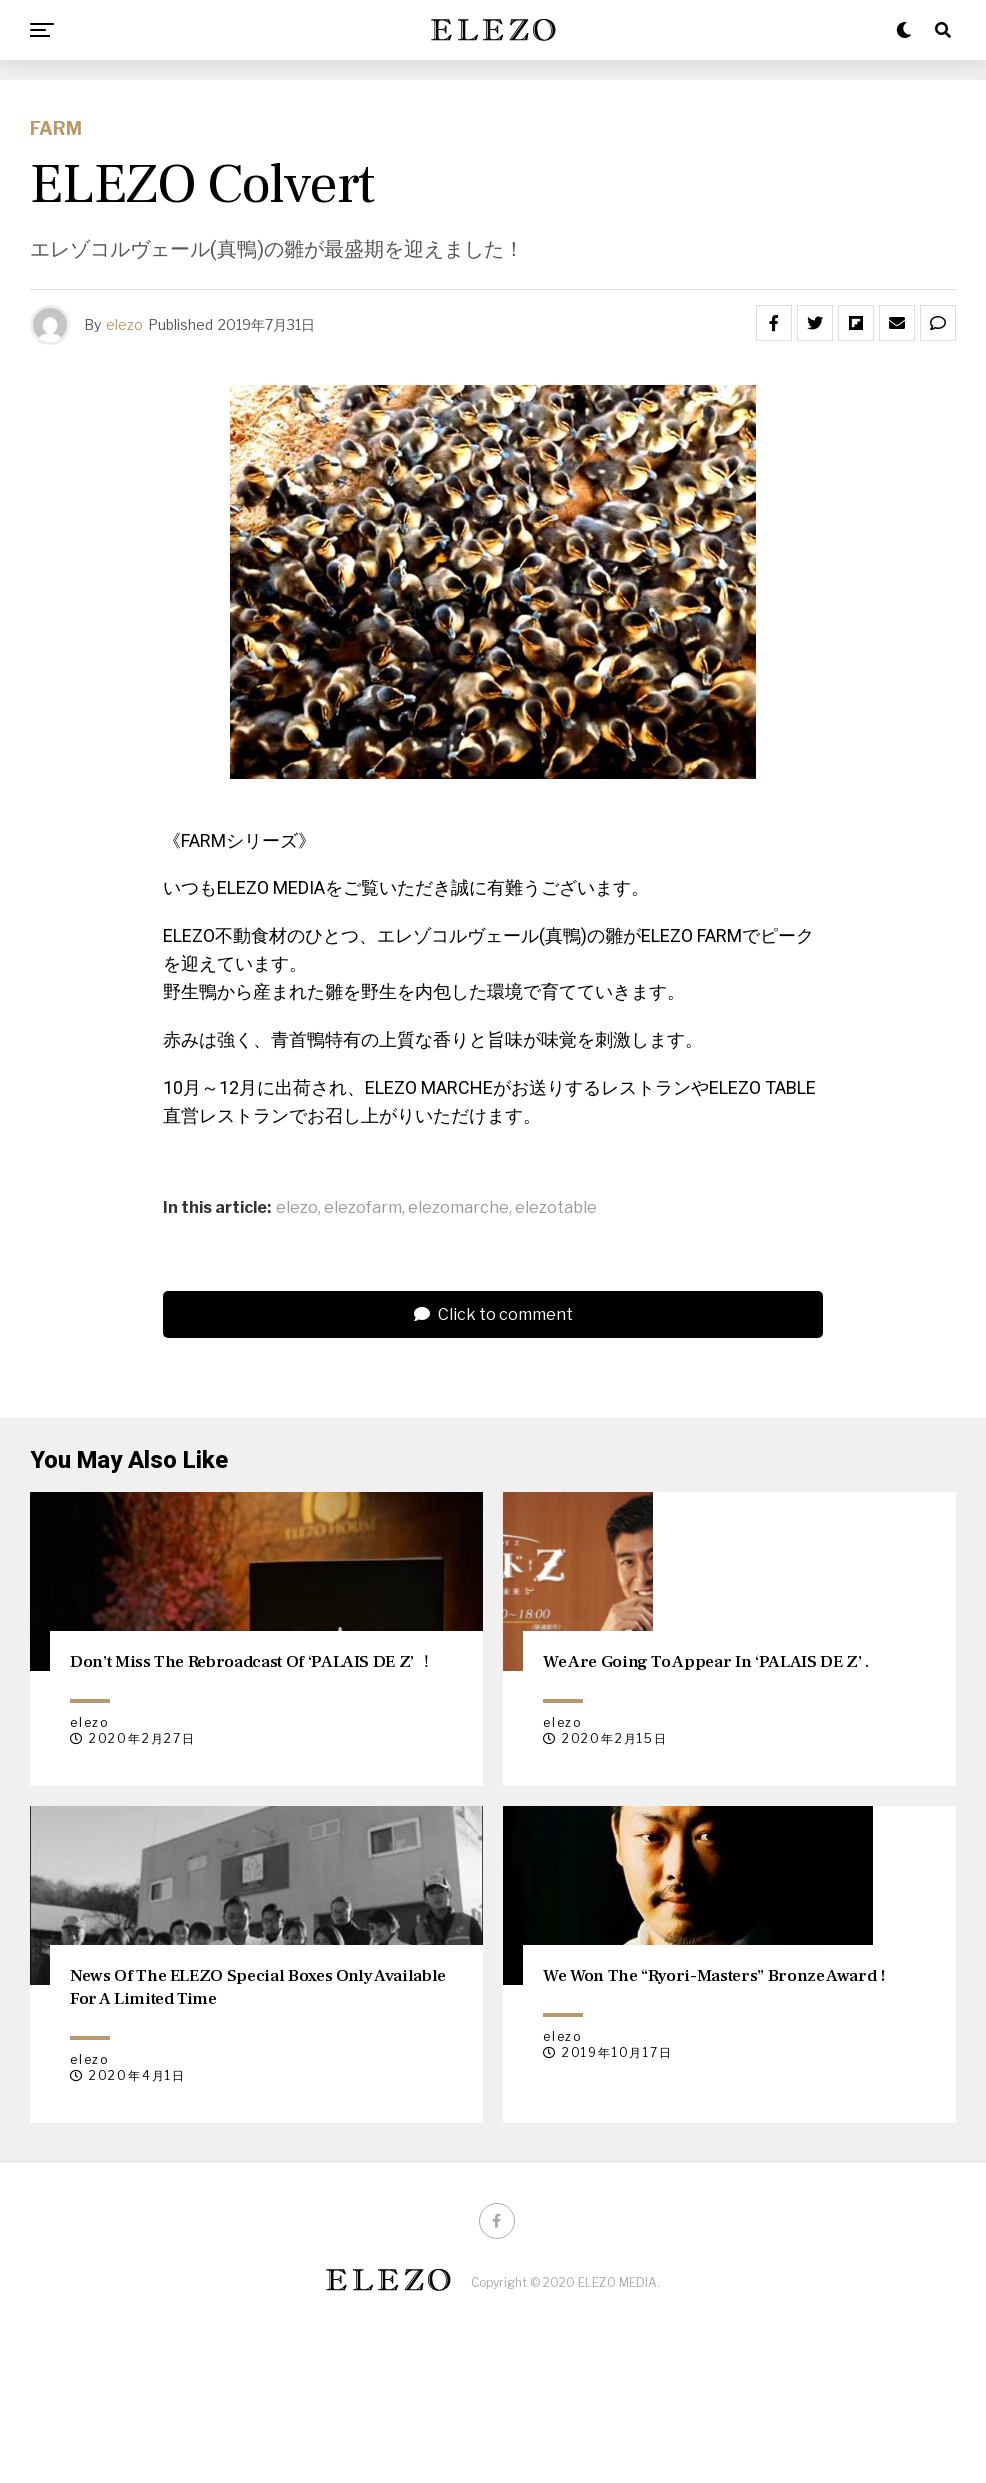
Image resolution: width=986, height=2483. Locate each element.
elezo (124, 324)
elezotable (556, 1208)
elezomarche (458, 1208)
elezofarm (363, 1208)
